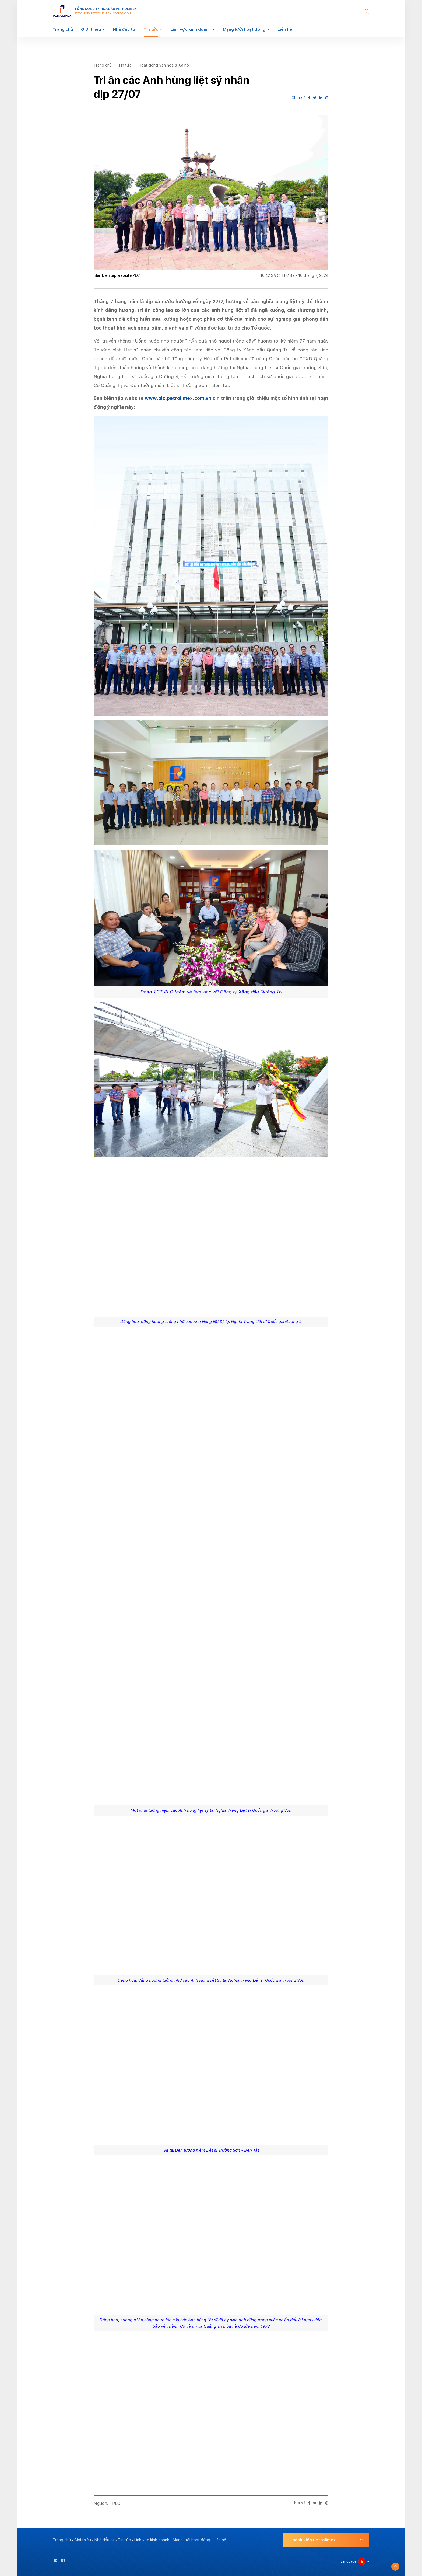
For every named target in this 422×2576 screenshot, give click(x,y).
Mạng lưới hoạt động (244, 29)
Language (349, 2561)
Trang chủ (63, 29)
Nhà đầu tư (124, 29)
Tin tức (151, 29)
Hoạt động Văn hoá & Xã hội (164, 65)
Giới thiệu (91, 29)
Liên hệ (284, 29)
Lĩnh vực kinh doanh (190, 29)
